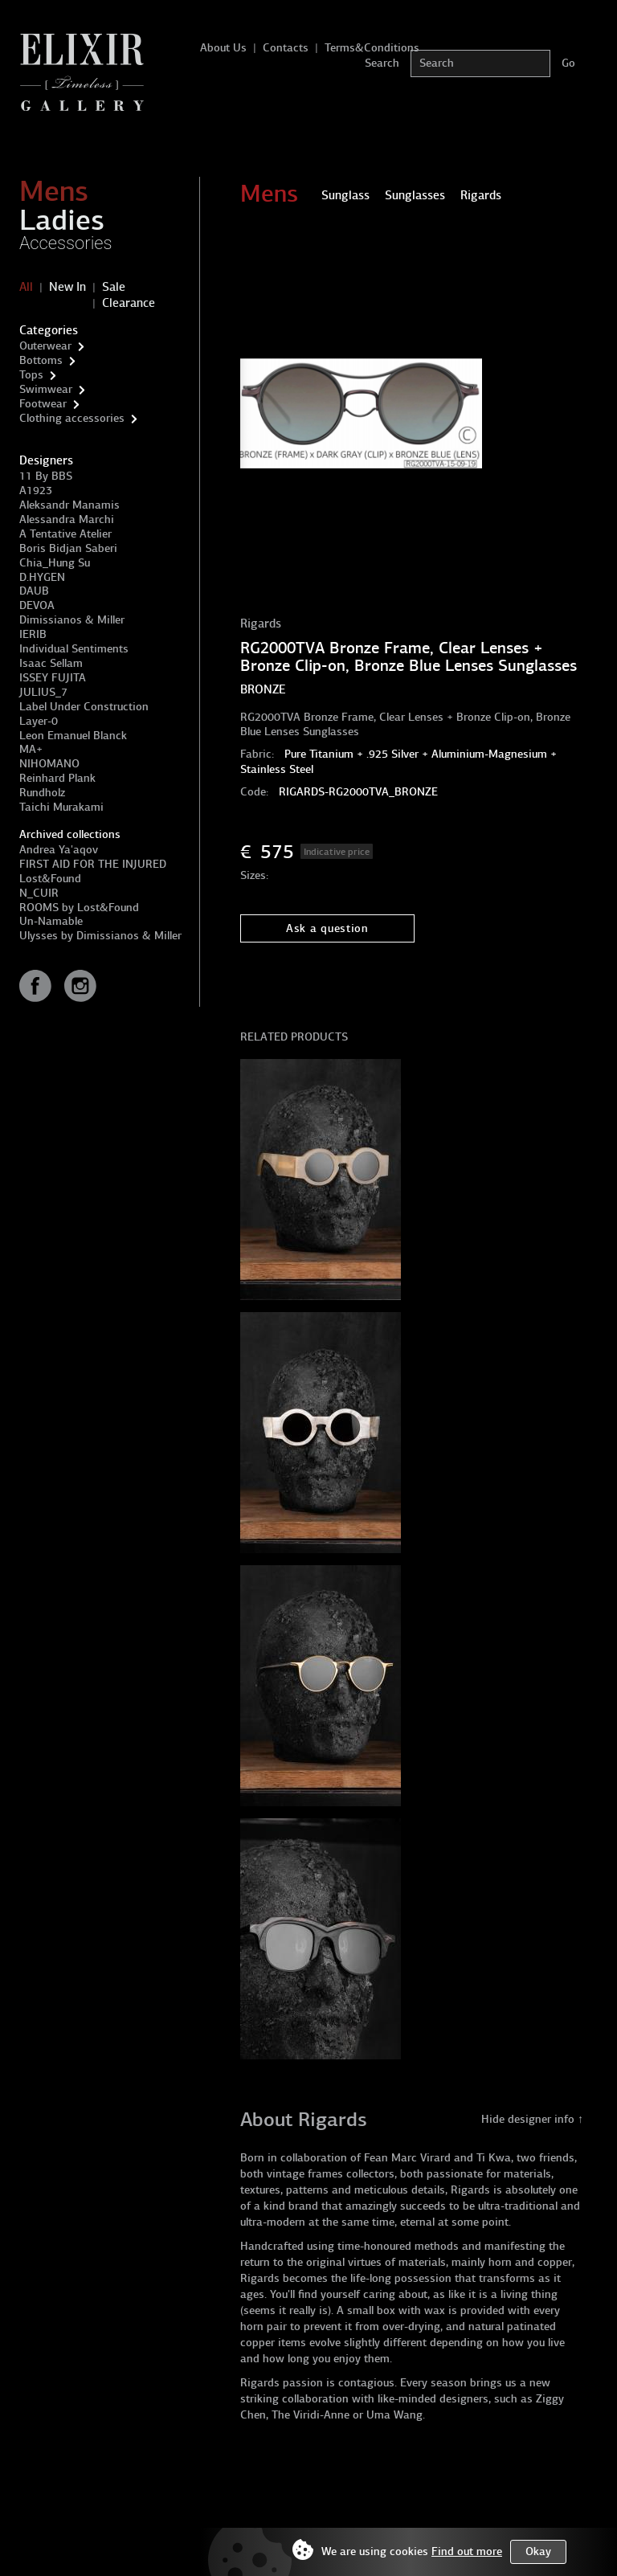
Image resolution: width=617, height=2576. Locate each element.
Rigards (260, 623)
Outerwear (45, 346)
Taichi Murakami (61, 807)
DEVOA (37, 605)
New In (67, 287)
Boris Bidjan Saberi (68, 548)
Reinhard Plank (57, 778)
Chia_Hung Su (54, 563)
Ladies (61, 220)
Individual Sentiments (74, 649)
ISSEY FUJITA (52, 678)
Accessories (65, 243)
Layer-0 (38, 721)
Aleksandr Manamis (69, 505)
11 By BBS (45, 476)
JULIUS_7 (43, 692)
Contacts (285, 48)
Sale (113, 287)
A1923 (35, 490)
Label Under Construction (84, 707)
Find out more (466, 2551)
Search (382, 63)
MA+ (31, 749)
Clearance (128, 303)
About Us (223, 48)
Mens (53, 191)
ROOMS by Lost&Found (79, 907)
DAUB (34, 591)
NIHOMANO (49, 764)
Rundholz (42, 792)
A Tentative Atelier (65, 534)
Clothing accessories (72, 418)
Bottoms (41, 360)
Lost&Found (50, 878)
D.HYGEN (42, 577)
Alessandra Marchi (66, 519)
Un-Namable (51, 921)
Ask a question (327, 928)
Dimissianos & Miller (72, 620)
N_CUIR (39, 893)
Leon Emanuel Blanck (73, 735)
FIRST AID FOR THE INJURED (92, 864)
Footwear (43, 404)
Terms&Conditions (372, 48)
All (26, 287)
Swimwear (45, 389)
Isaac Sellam (51, 663)
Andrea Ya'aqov (58, 850)
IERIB (33, 634)
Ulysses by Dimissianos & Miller (100, 935)
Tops (31, 375)
